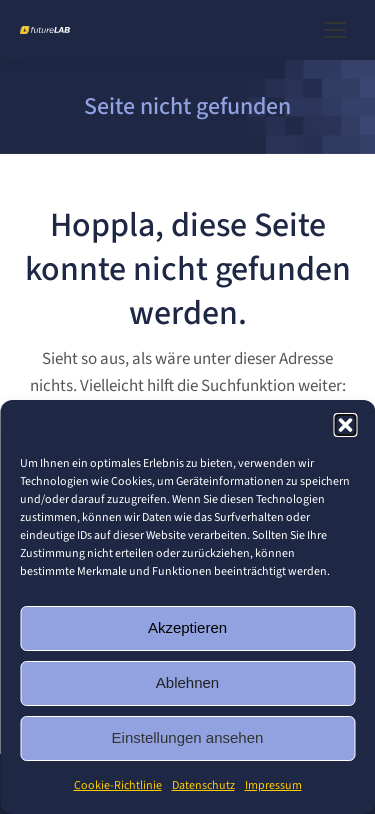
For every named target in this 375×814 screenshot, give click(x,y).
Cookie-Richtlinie (118, 785)
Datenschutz (203, 785)
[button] (345, 425)
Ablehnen (187, 682)
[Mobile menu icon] (335, 30)
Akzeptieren (187, 627)
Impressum (273, 785)
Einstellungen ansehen (188, 737)
